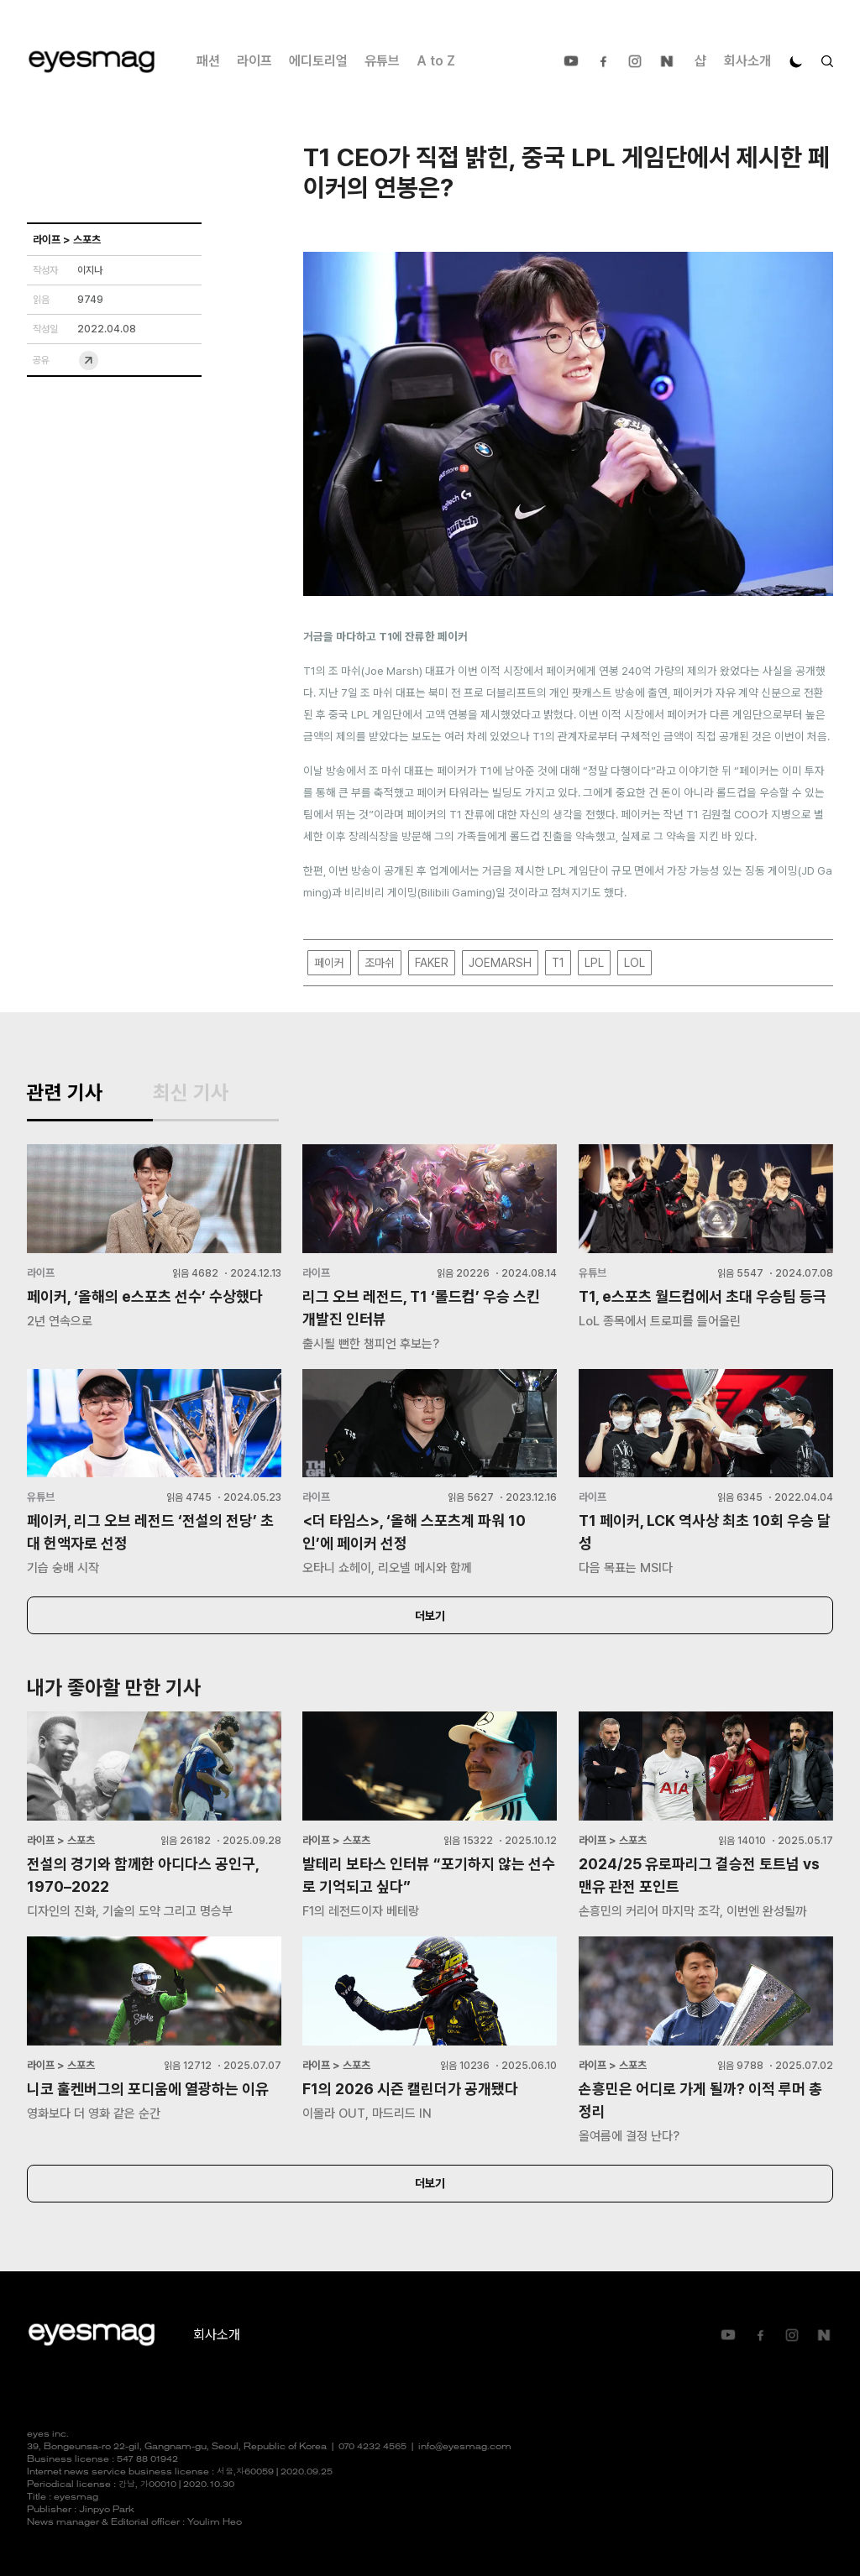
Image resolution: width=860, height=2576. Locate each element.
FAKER (431, 962)
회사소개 (747, 61)
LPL (594, 962)
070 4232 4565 (372, 2447)
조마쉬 (379, 962)
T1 (558, 962)
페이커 (329, 962)
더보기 (430, 1615)
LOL (634, 962)
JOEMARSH (500, 962)
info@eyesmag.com (464, 2447)
